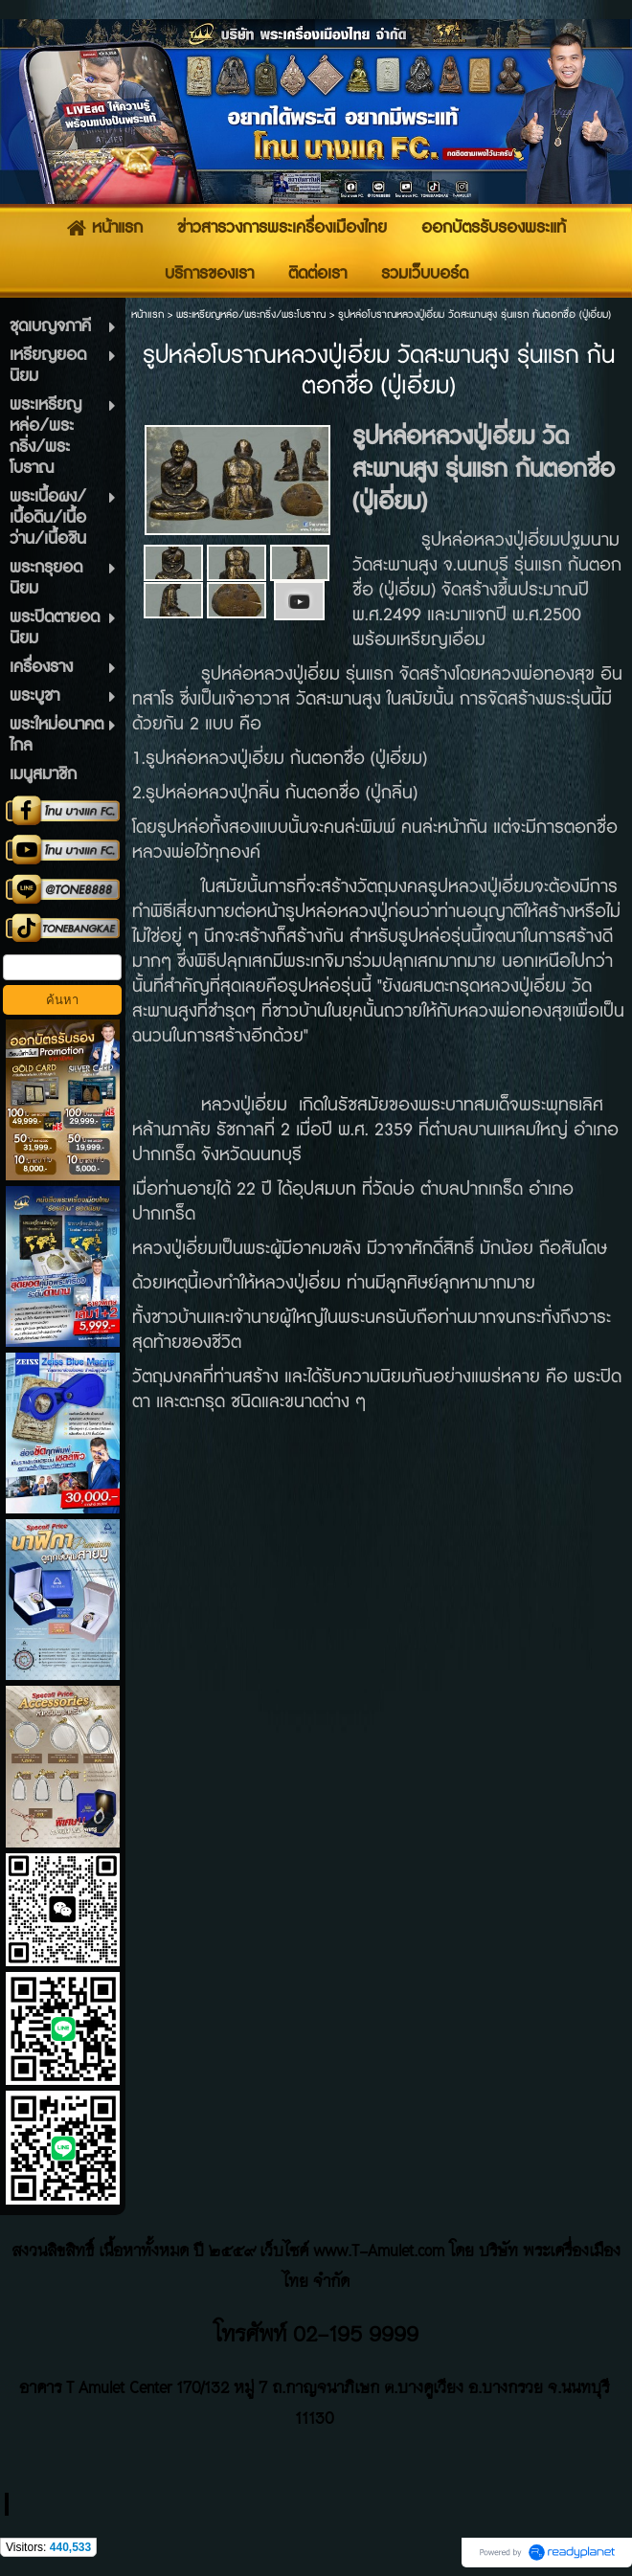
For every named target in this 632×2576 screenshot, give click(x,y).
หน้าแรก (147, 314)
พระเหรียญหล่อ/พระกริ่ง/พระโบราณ (251, 314)
